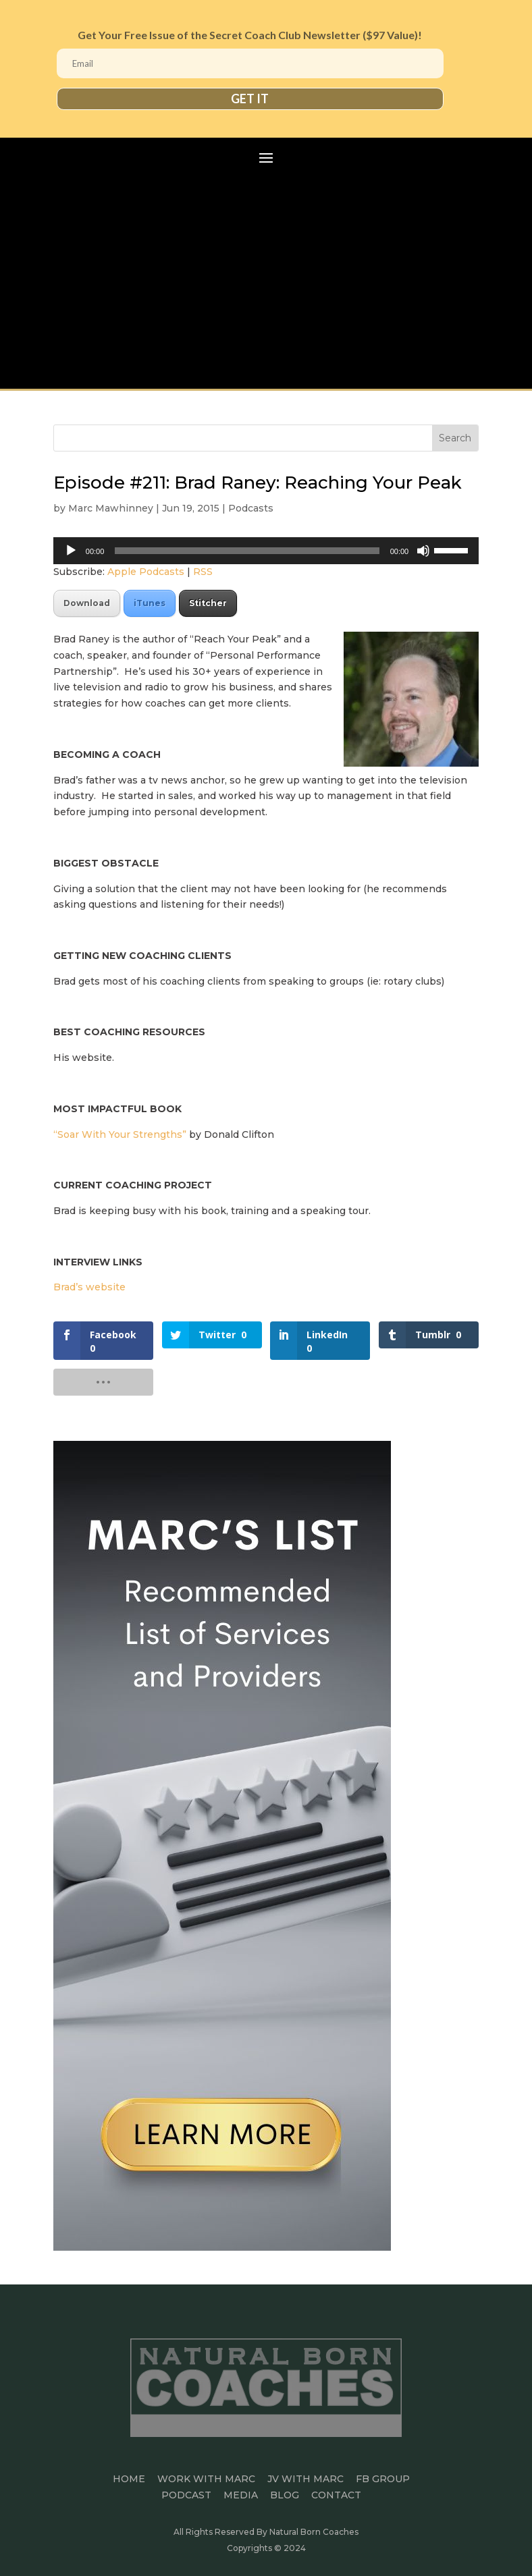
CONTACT (336, 2495)
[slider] (247, 550)
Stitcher (208, 603)
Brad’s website (90, 1287)
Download (86, 603)
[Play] (71, 550)
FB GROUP (383, 2479)
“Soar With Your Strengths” (121, 1134)
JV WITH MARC (305, 2479)
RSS (203, 572)
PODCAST (186, 2495)
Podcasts (250, 508)
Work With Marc (206, 2479)
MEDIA (240, 2495)
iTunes (149, 603)
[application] (266, 550)
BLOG (284, 2495)
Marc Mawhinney (110, 508)
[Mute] (423, 550)
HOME (129, 2479)
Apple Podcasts (145, 572)
